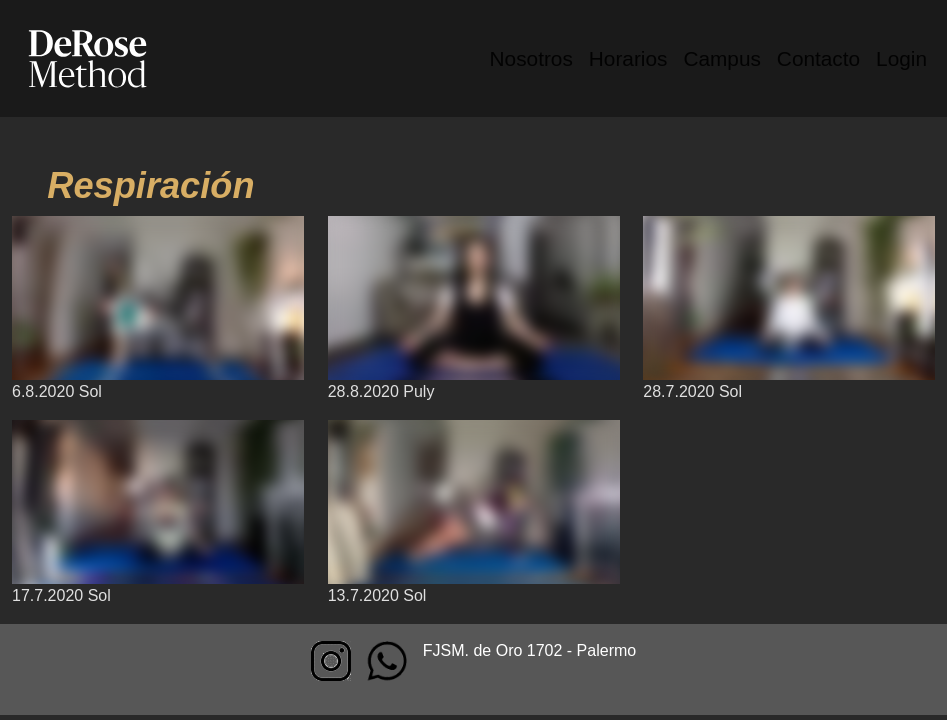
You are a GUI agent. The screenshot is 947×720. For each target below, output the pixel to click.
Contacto (818, 58)
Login (901, 58)
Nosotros (531, 58)
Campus (721, 58)
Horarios (628, 58)
